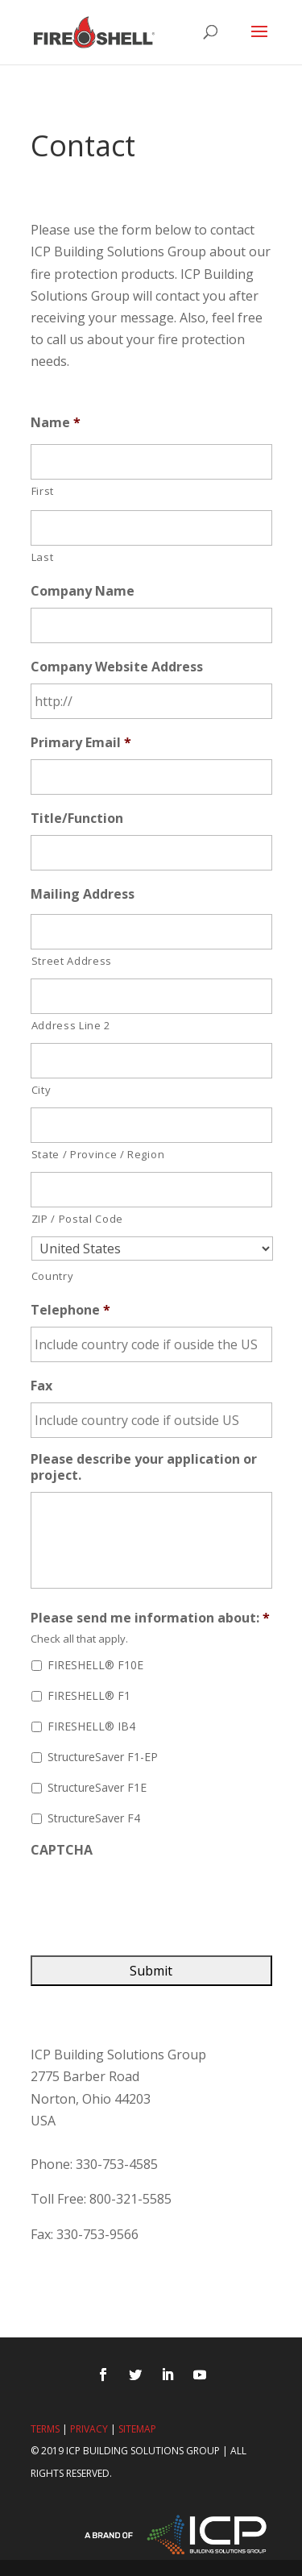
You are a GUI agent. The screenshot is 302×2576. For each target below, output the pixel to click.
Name (56, 422)
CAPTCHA (62, 1850)
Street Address (71, 961)
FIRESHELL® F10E (95, 1664)
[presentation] (153, 1898)
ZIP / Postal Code (77, 1218)
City (41, 1089)
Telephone (70, 1310)
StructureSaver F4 (94, 1818)
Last (42, 557)
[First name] (151, 462)
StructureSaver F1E (97, 1787)
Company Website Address (117, 667)
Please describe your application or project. (144, 1468)
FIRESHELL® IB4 (91, 1726)
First (42, 491)
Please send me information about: (150, 1618)
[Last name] (151, 528)
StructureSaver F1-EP (103, 1756)
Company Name (82, 591)
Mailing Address (82, 894)
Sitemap (137, 2429)
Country (52, 1276)
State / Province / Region (98, 1154)
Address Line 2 (70, 1025)
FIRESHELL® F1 (89, 1695)
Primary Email (81, 742)
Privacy (89, 2429)
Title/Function (77, 818)
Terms (45, 2429)
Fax (41, 1385)
